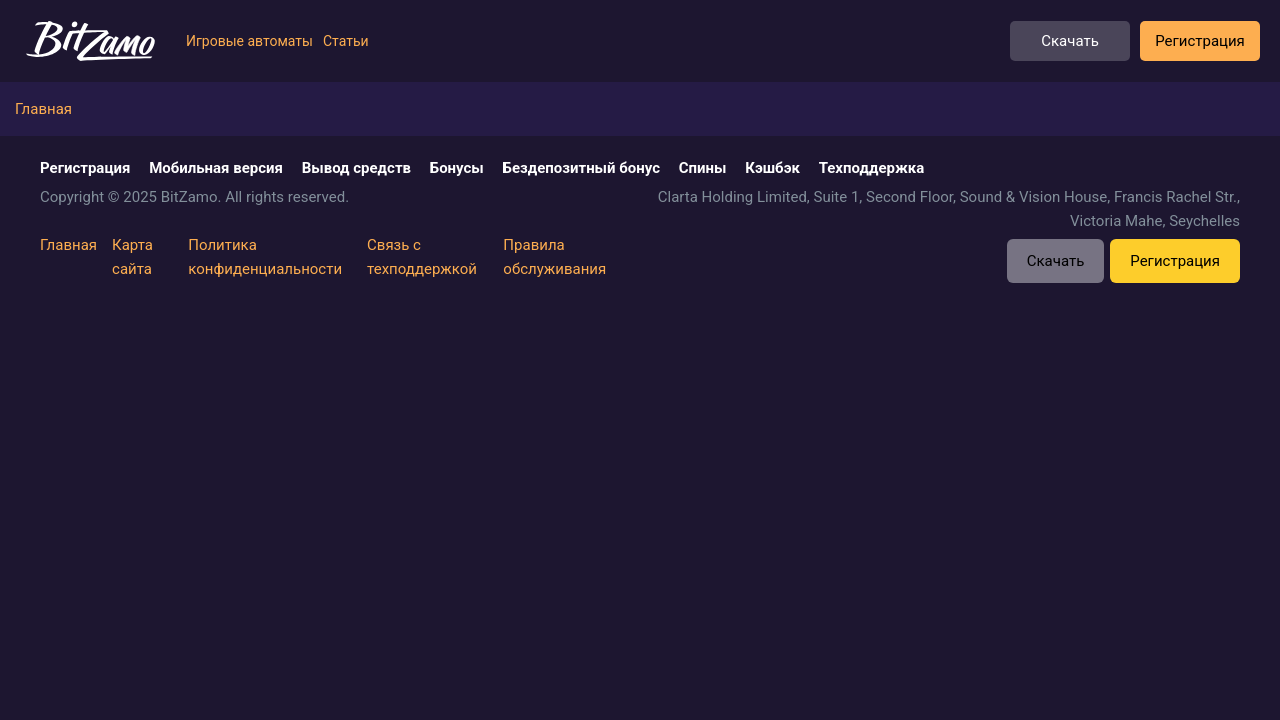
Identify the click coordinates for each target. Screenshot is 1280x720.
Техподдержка (872, 168)
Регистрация (1200, 41)
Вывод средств (356, 168)
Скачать (1070, 41)
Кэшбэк (772, 168)
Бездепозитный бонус (582, 168)
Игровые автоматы (249, 41)
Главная (68, 245)
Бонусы (457, 168)
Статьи (346, 41)
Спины (703, 168)
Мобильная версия (216, 168)
